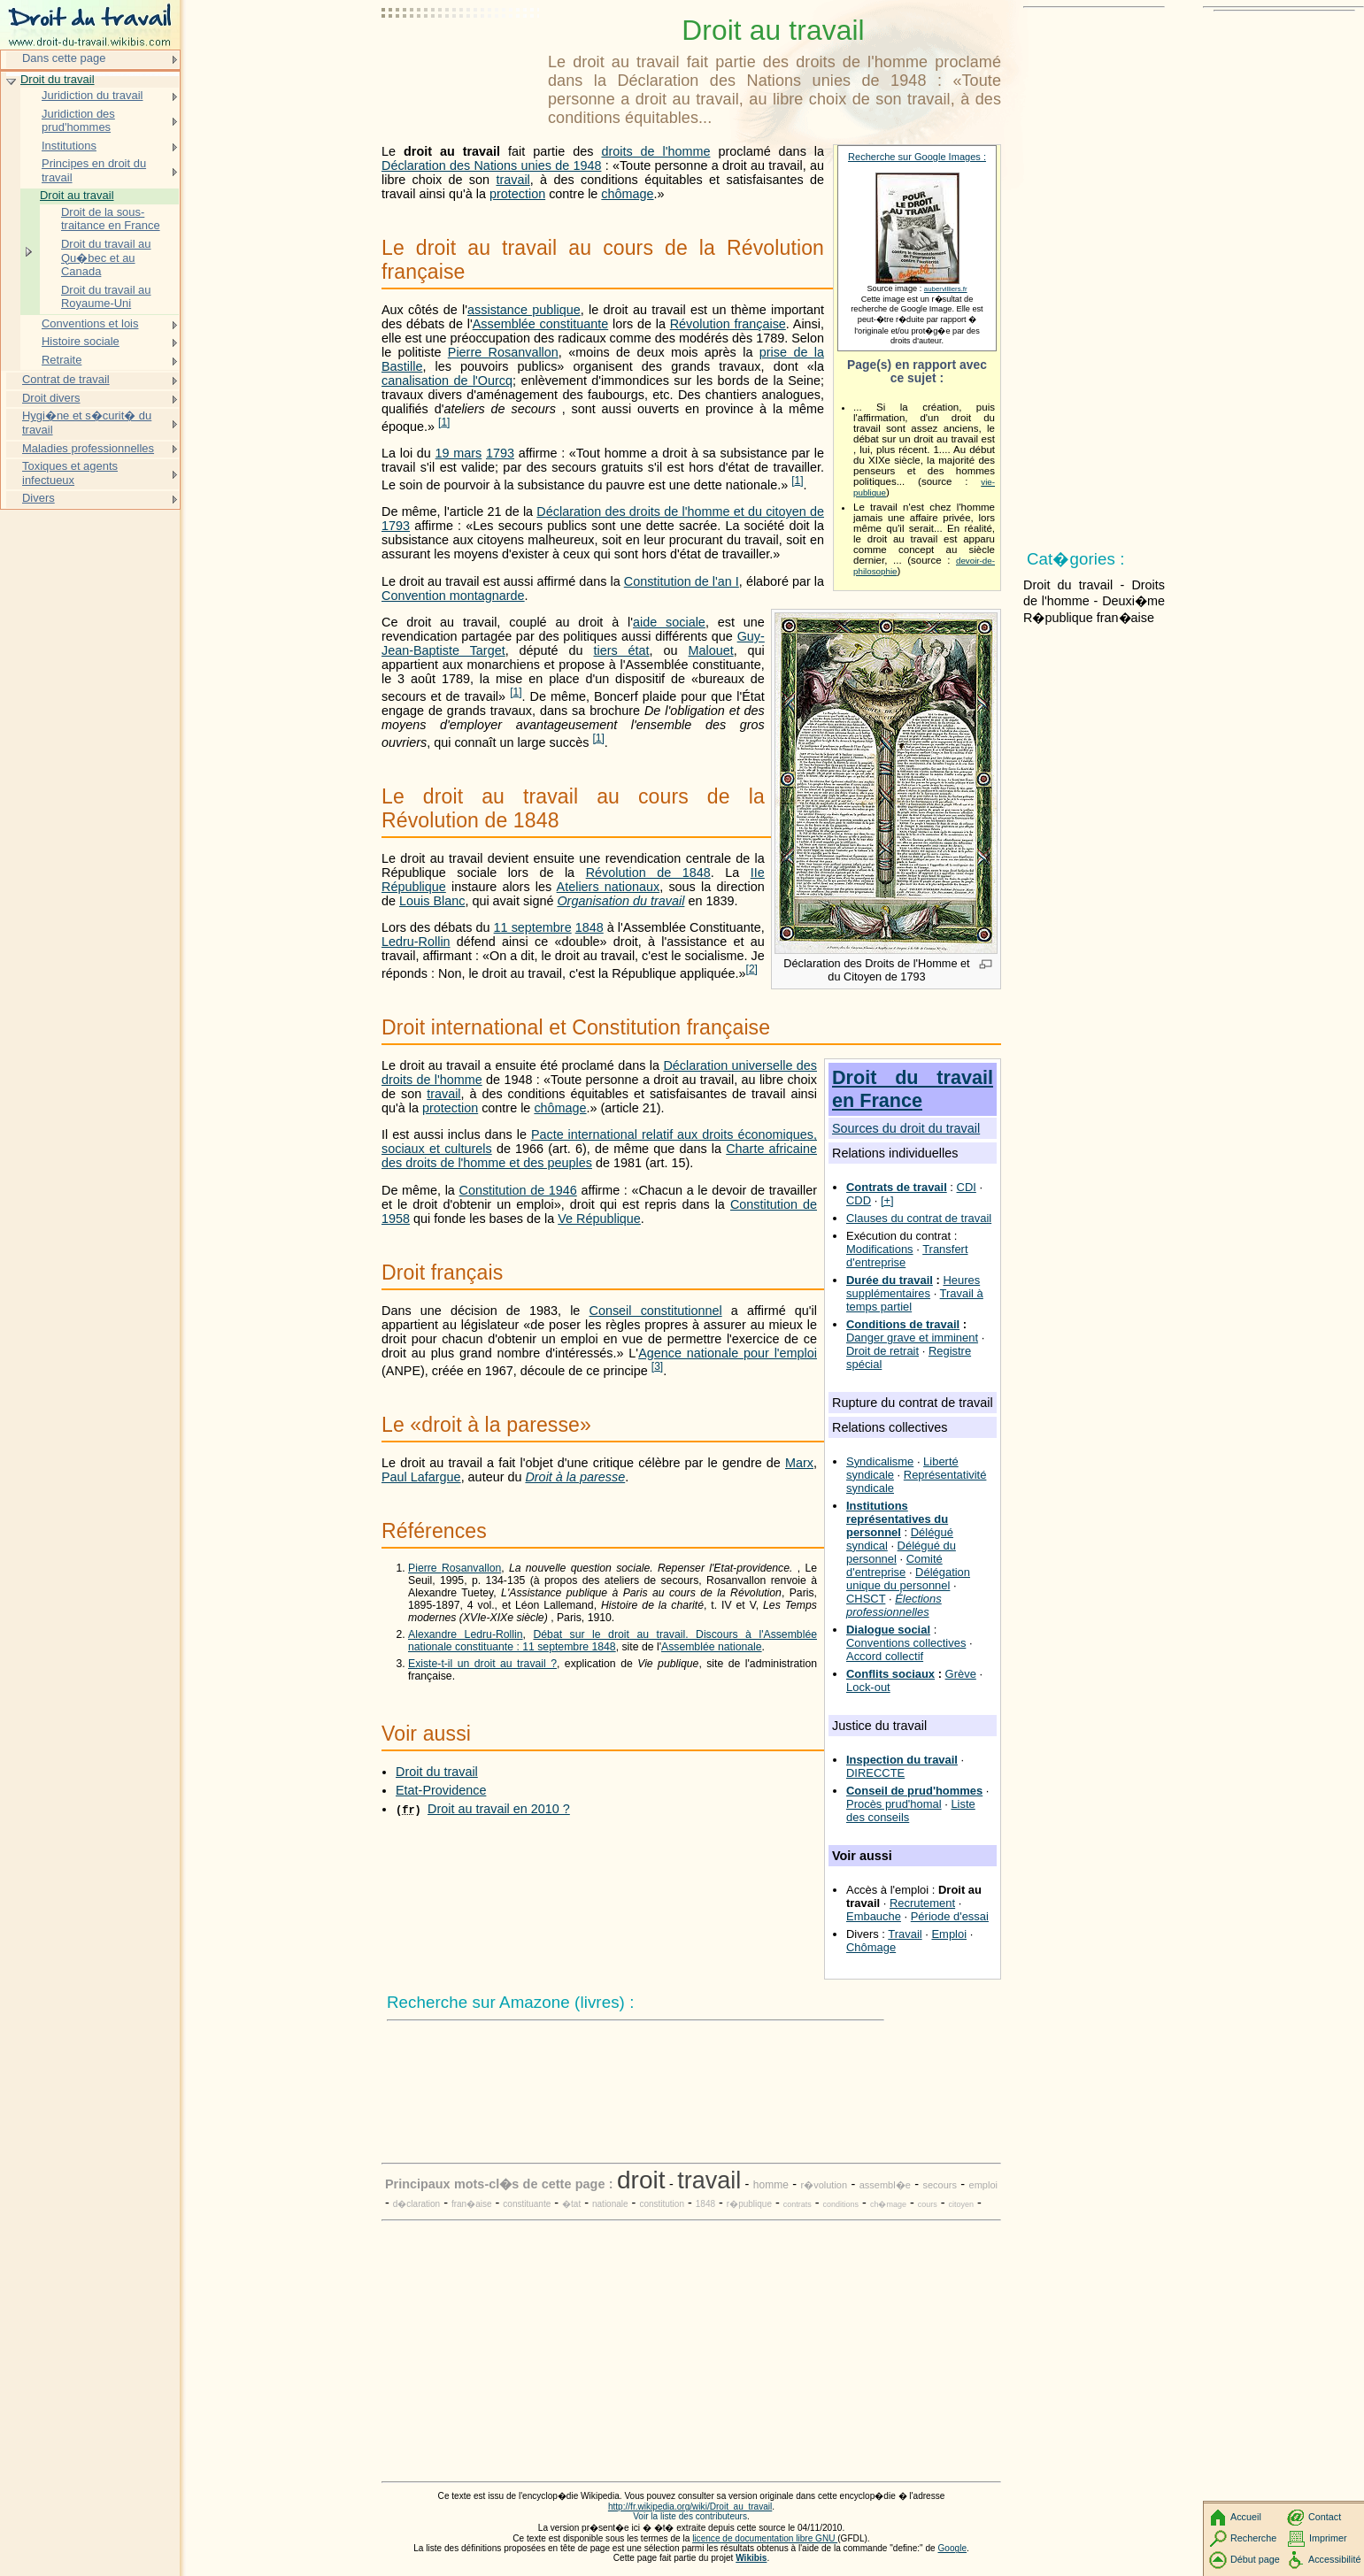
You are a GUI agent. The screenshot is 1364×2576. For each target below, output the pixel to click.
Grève (960, 1673)
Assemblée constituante (541, 324)
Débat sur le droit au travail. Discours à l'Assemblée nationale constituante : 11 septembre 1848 (612, 1640)
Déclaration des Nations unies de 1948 (491, 165)
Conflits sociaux (890, 1673)
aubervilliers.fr (945, 289)
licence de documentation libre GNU (764, 2538)
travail (512, 180)
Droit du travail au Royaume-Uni (106, 297)
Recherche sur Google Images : (917, 156)
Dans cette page (63, 58)
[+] (887, 1200)
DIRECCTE (875, 1773)
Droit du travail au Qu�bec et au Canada (106, 257)
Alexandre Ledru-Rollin (465, 1634)
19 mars (458, 453)
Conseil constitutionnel (656, 1310)
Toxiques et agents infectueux (70, 473)
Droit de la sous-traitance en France (110, 219)
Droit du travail (437, 1772)
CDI (966, 1187)
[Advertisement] (461, 57)
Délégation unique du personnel (908, 1578)
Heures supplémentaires (913, 1286)
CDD (858, 1200)
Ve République (599, 1218)
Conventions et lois (90, 323)
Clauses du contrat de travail (918, 1218)
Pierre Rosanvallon (503, 352)
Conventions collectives (906, 1642)
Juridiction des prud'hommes (78, 121)
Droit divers (51, 397)
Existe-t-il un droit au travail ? (482, 1663)
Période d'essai (950, 1916)
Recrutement (922, 1903)
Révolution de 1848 (648, 872)
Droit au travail (77, 195)
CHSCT (865, 1598)
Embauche (873, 1916)
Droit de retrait (882, 1350)
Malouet (710, 650)
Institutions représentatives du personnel (897, 1519)
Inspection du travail (902, 1759)
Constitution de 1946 (518, 1190)
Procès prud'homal (894, 1804)
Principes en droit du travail (94, 170)
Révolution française (728, 324)
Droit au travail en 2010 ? (499, 1809)
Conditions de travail (902, 1324)
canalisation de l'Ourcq (446, 380)
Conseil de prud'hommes (914, 1790)
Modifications (879, 1249)
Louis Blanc (432, 901)
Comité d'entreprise (894, 1565)
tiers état (621, 650)
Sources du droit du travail (906, 1128)
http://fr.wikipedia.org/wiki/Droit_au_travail (690, 2506)
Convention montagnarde (453, 595)
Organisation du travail (620, 901)
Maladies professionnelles (88, 448)
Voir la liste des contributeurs (690, 2516)
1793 (500, 453)
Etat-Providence (441, 1790)
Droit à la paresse (575, 1477)
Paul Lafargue (421, 1477)
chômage (627, 194)
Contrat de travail (66, 379)
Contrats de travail (896, 1187)
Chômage (871, 1947)
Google (952, 2548)
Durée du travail (889, 1280)
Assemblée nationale (711, 1647)
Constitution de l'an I (681, 581)
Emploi (949, 1934)
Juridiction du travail (92, 95)
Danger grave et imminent (912, 1337)
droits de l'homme (655, 151)
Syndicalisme (879, 1461)
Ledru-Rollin (416, 941)
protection (517, 194)
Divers (38, 497)
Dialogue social (888, 1629)
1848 (589, 927)
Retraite (61, 359)
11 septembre (533, 927)
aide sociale (669, 622)
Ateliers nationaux (608, 887)
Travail (904, 1934)
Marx (799, 1463)
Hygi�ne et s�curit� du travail (86, 422)
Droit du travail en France (912, 1088)
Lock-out (868, 1687)
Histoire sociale (80, 341)
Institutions (69, 145)
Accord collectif (884, 1656)
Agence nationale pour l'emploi (727, 1353)
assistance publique (524, 310)
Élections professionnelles (894, 1605)
